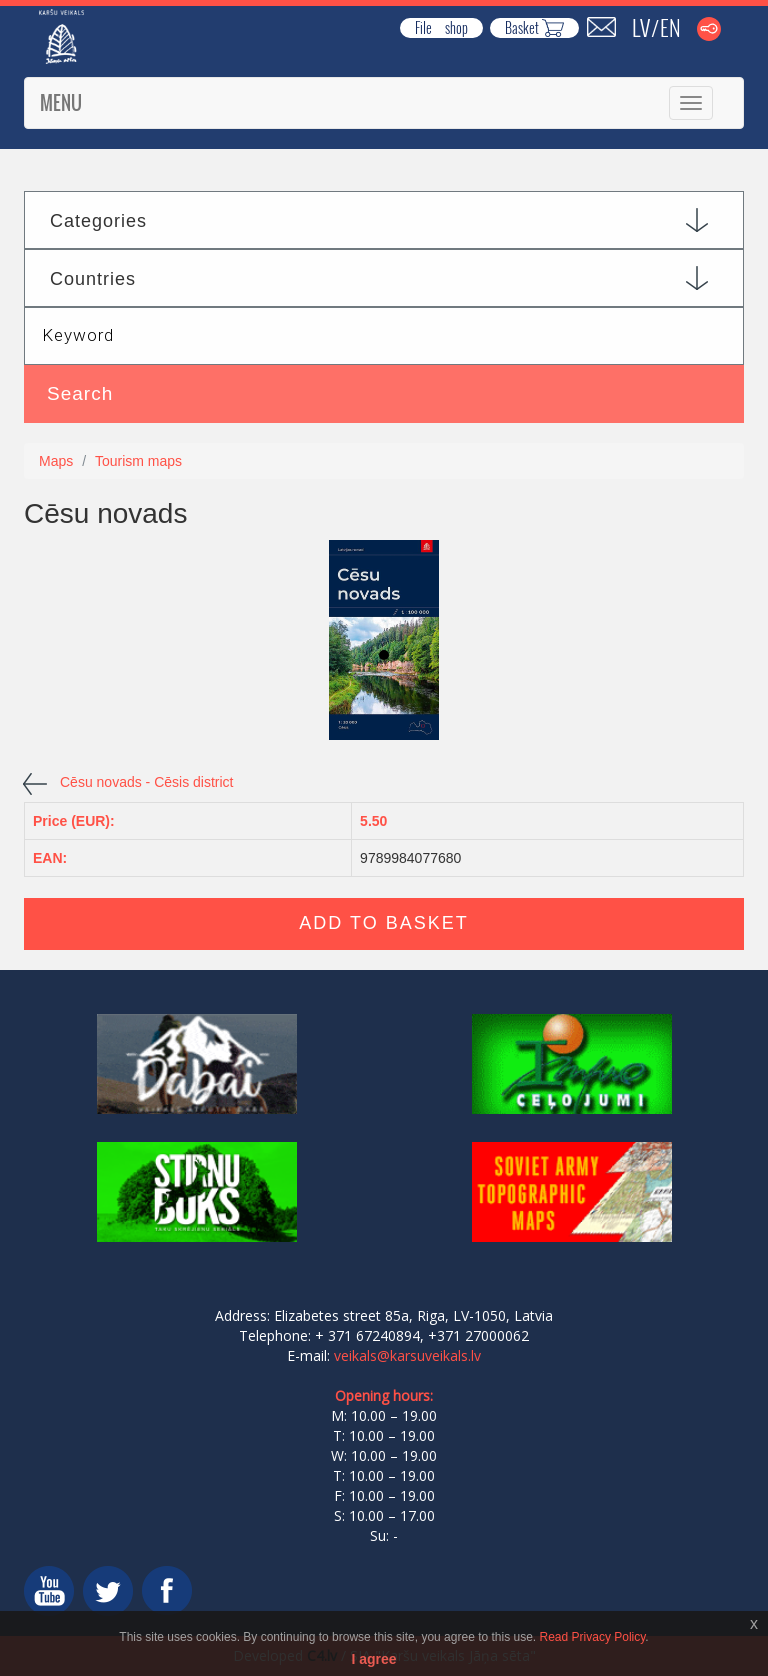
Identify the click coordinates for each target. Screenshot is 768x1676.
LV (641, 27)
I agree (373, 1659)
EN (670, 27)
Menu (61, 103)
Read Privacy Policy (593, 1637)
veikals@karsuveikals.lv (407, 1355)
